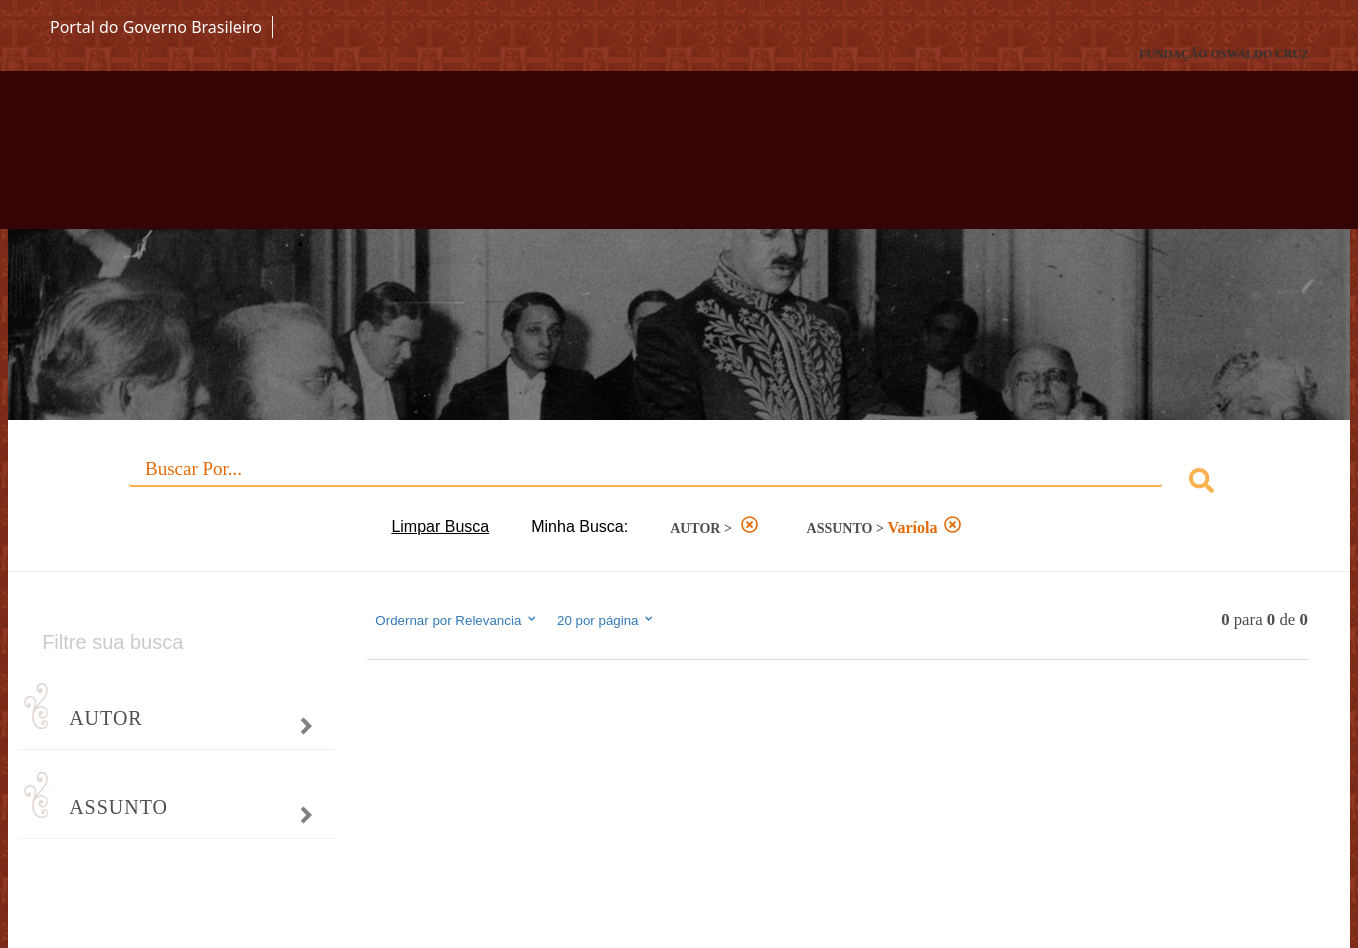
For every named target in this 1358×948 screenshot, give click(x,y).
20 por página (606, 620)
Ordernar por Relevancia (456, 620)
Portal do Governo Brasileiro (156, 27)
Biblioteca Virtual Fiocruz (591, 160)
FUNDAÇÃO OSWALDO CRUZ (1224, 54)
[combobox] (679, 483)
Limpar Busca (440, 526)
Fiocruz (98, 54)
